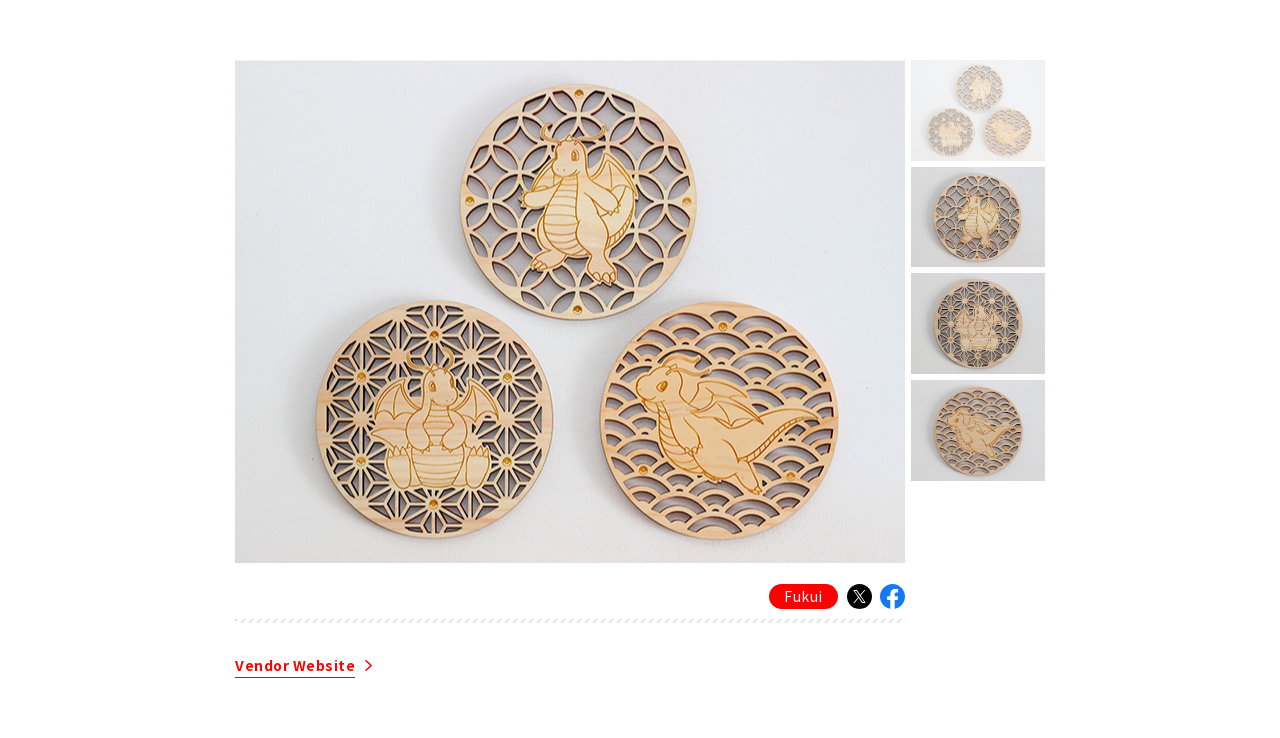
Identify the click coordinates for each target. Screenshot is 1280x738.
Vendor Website (295, 666)
